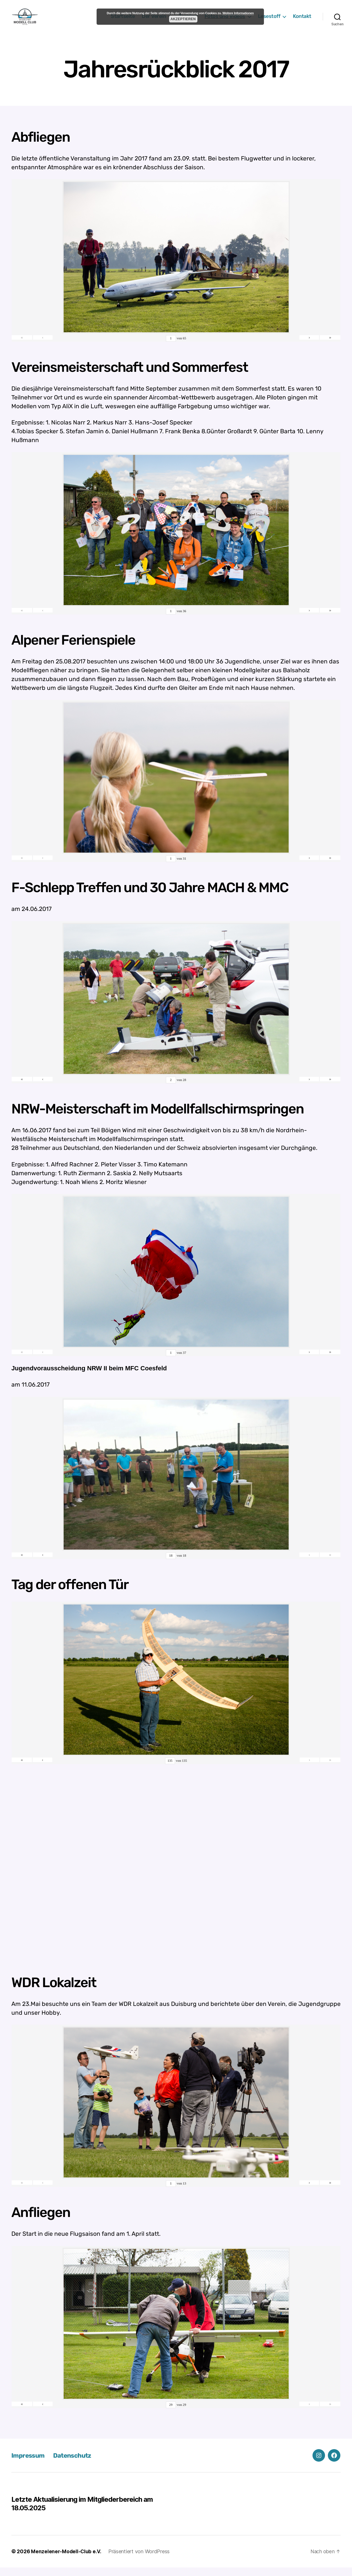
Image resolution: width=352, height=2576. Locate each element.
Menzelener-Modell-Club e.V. (66, 2560)
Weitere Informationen (238, 13)
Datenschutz (76, 2464)
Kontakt (302, 21)
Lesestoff (269, 21)
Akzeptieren (183, 19)
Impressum (29, 2464)
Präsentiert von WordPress (139, 2560)
